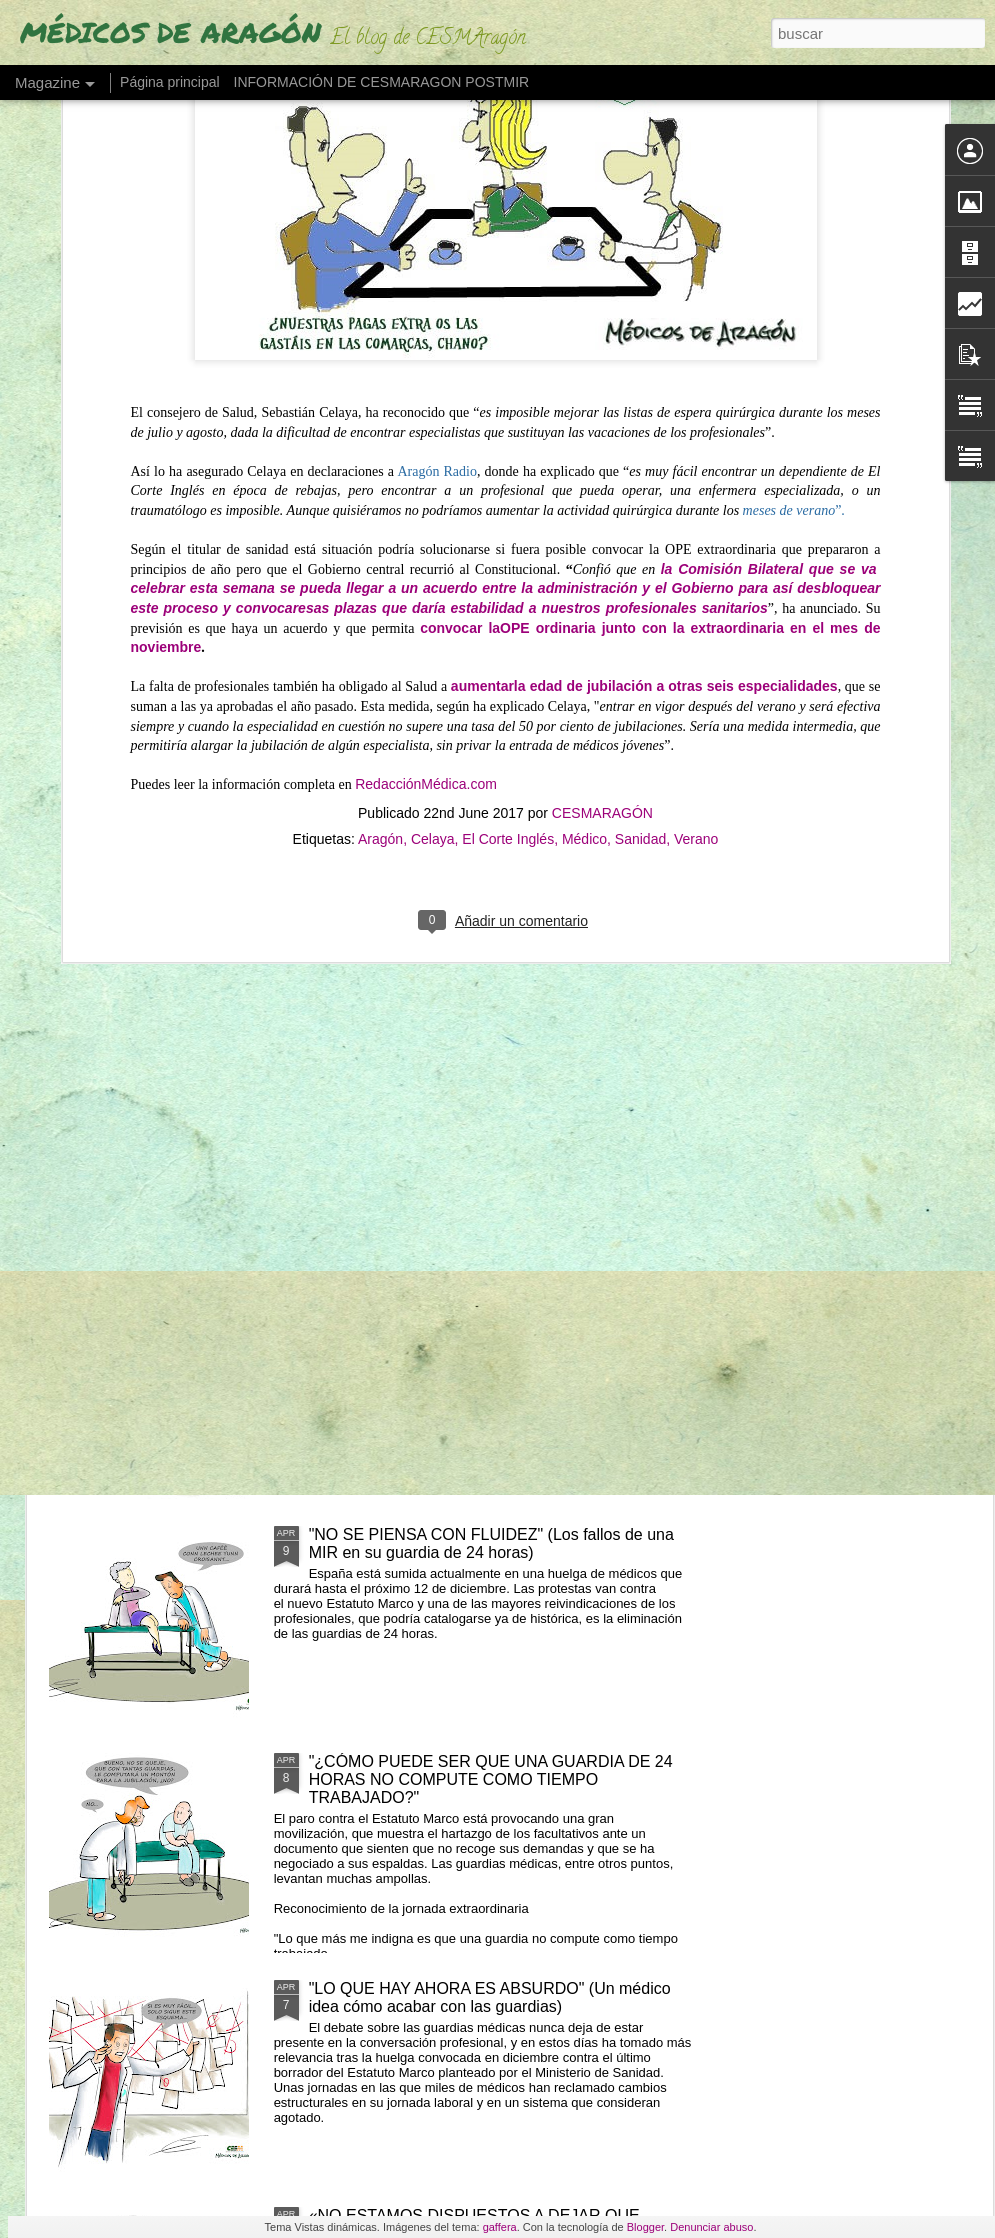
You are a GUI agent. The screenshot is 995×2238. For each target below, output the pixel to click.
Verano (696, 559)
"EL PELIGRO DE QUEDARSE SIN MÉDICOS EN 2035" (157, 929)
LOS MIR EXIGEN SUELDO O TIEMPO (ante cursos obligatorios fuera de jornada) (497, 1316)
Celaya (433, 559)
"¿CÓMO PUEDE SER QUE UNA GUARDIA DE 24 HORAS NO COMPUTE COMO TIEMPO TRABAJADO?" (491, 1779)
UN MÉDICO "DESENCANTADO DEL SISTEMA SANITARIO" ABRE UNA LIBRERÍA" (390, 947)
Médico (584, 559)
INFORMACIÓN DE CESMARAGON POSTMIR (382, 82)
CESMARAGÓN (602, 533)
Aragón (380, 559)
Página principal (170, 82)
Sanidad (640, 559)
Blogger (645, 2227)
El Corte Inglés (508, 559)
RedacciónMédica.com (426, 504)
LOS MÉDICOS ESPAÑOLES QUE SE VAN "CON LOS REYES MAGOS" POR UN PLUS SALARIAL (488, 1089)
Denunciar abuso (711, 2227)
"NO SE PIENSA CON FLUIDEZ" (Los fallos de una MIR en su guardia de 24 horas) (491, 1543)
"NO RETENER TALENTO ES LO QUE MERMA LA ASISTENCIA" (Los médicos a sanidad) (638, 947)
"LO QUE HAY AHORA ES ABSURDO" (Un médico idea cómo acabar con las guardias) (490, 1997)
